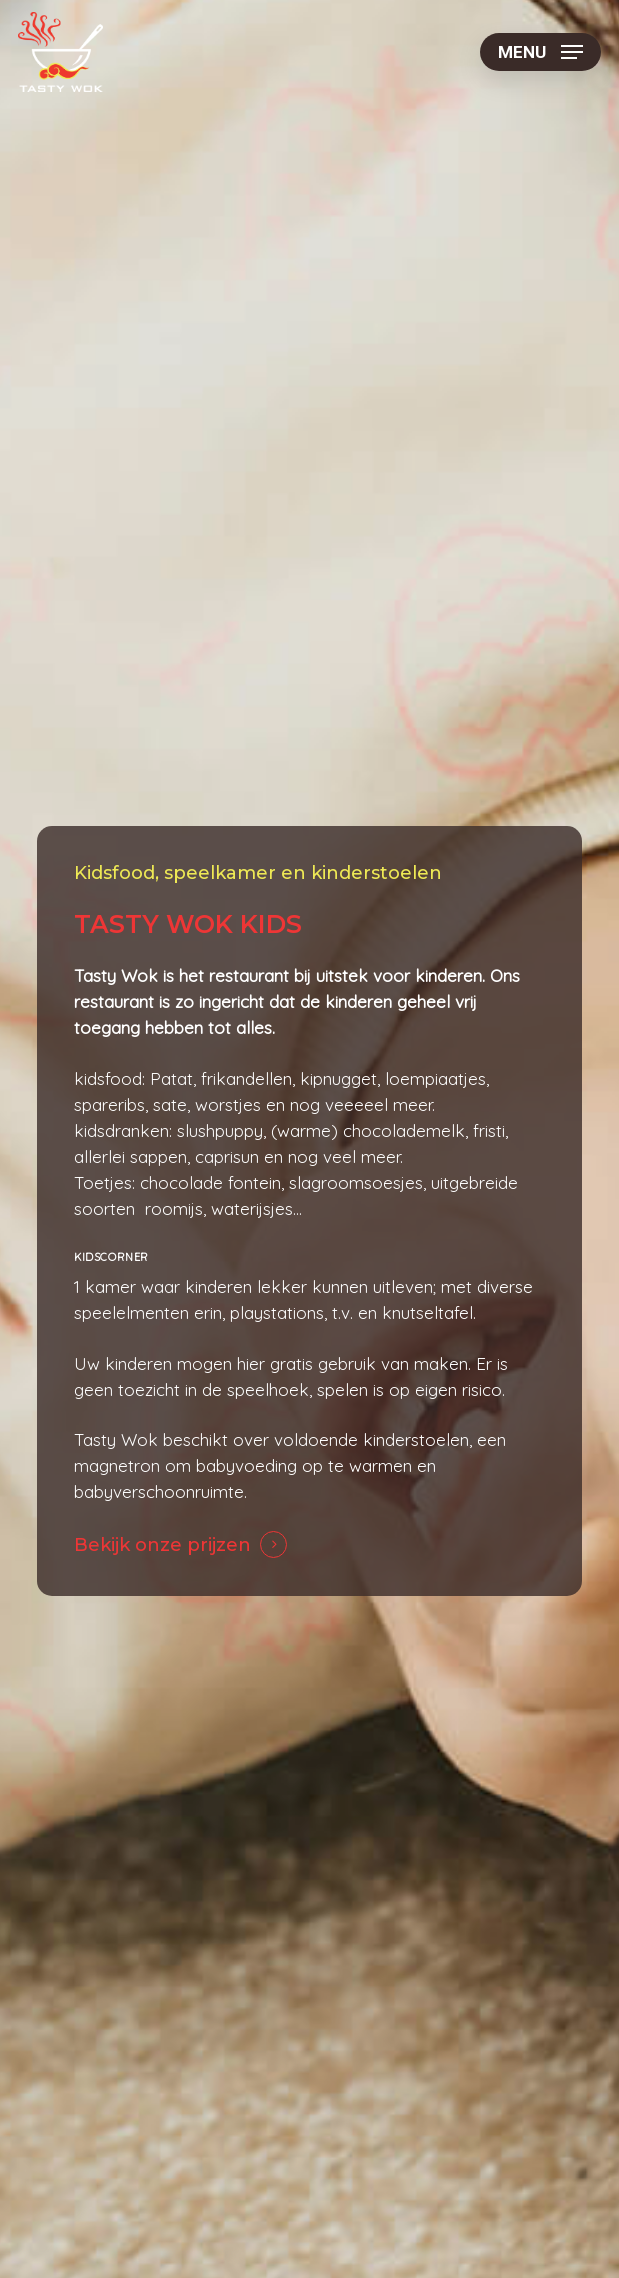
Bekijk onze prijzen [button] (162, 1545)
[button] (540, 52)
